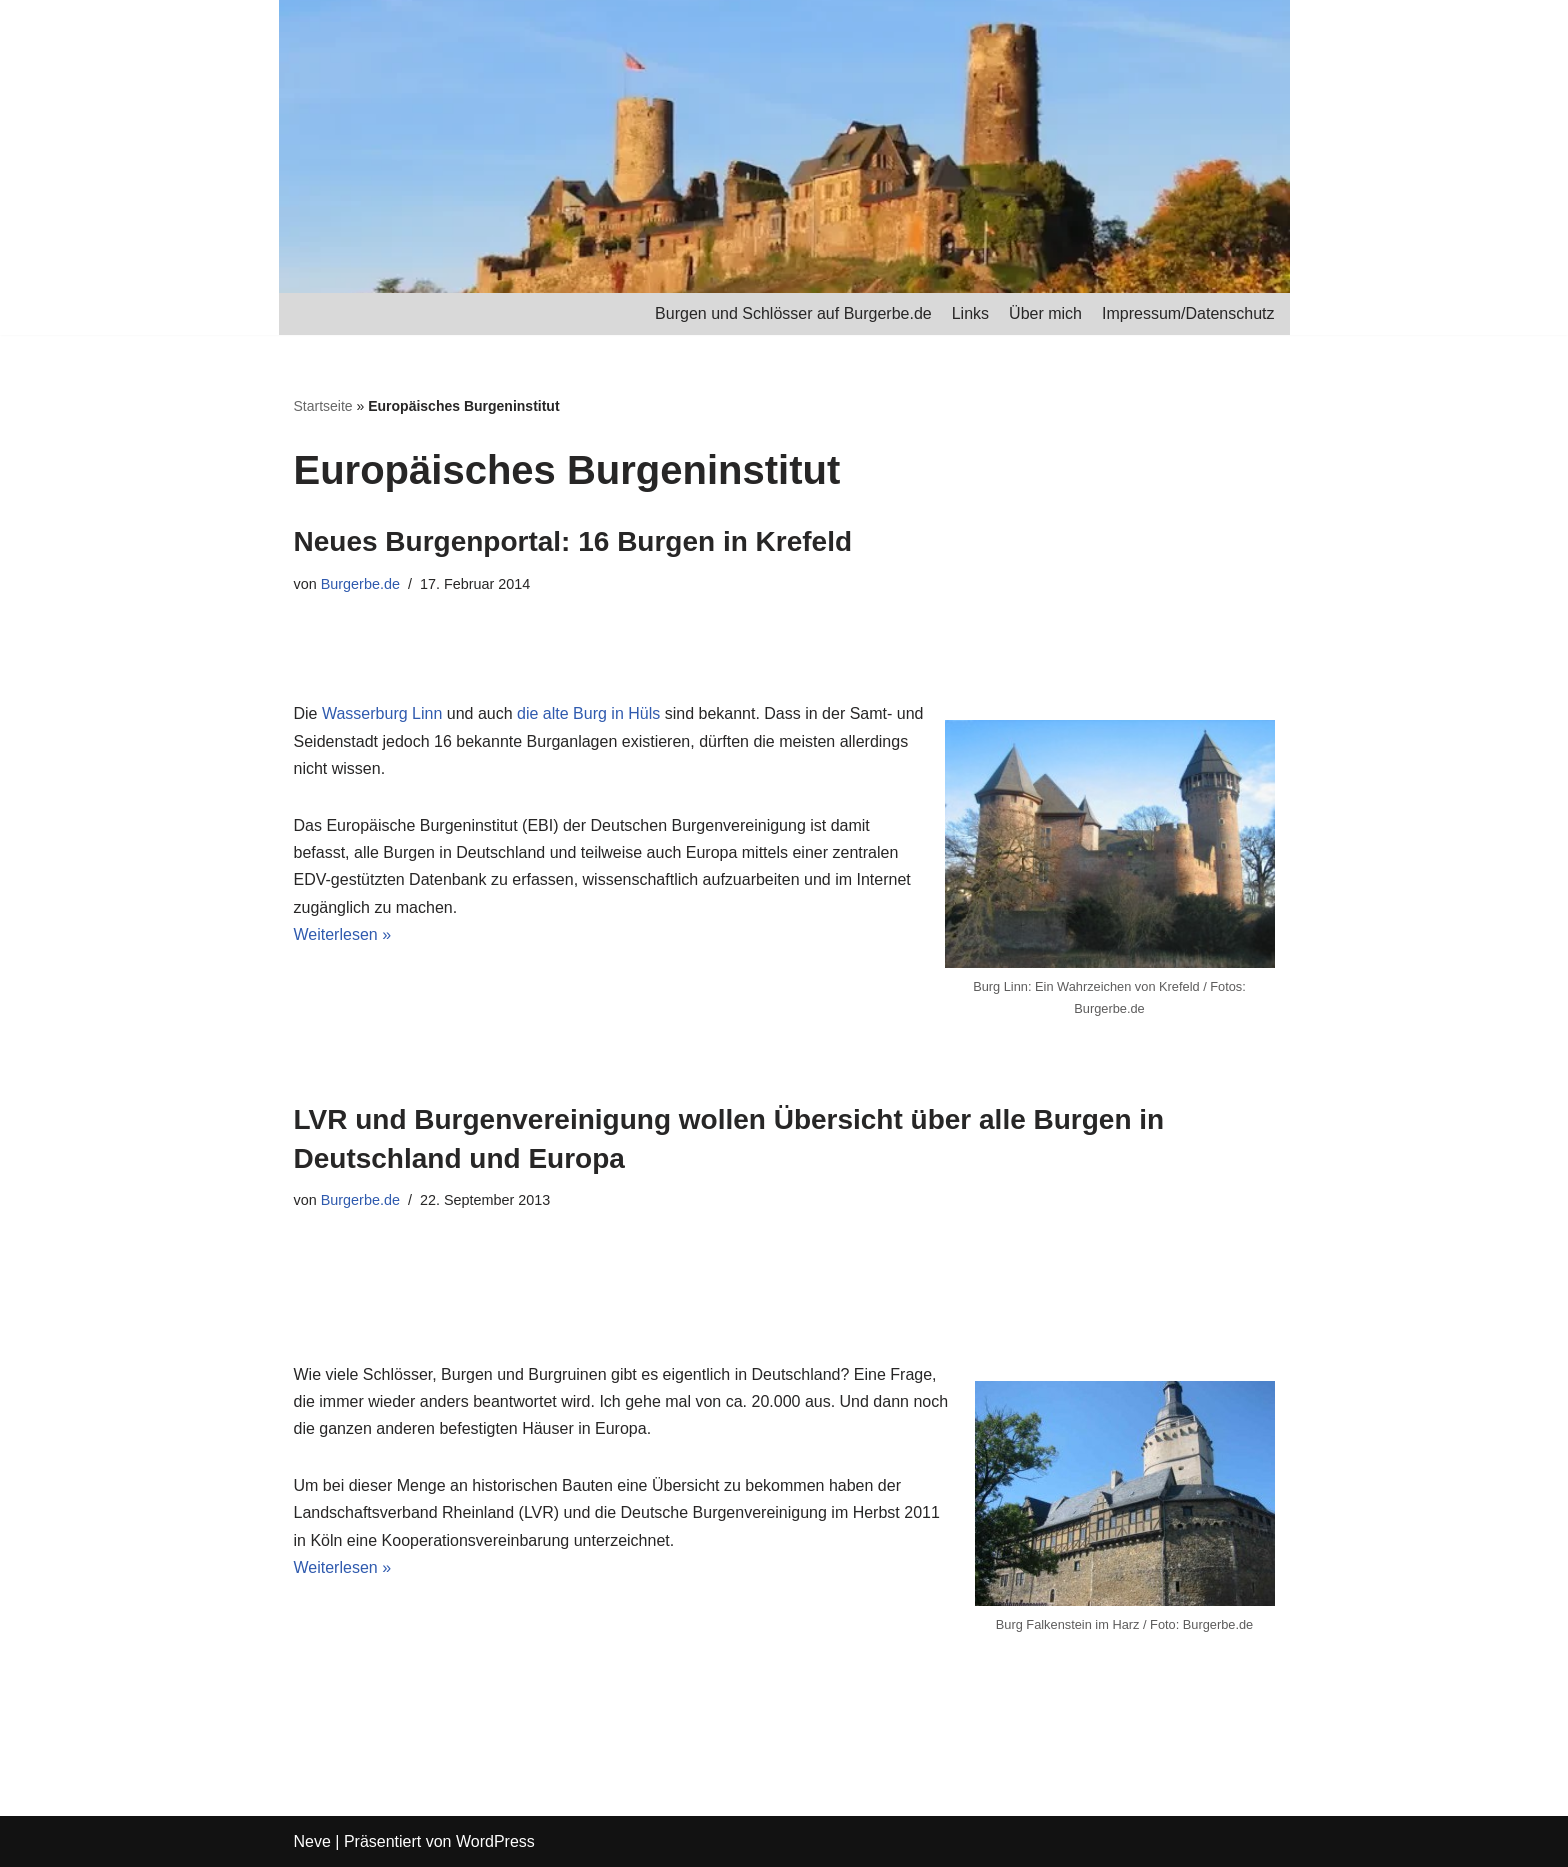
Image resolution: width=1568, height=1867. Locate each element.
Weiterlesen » (343, 934)
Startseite (323, 406)
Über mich (1045, 313)
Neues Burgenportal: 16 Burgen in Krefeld (573, 541)
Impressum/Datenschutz (1188, 313)
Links (970, 313)
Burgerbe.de (360, 584)
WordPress (495, 1841)
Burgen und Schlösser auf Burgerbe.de (793, 313)
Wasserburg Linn (382, 713)
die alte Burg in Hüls (588, 713)
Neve (312, 1841)
